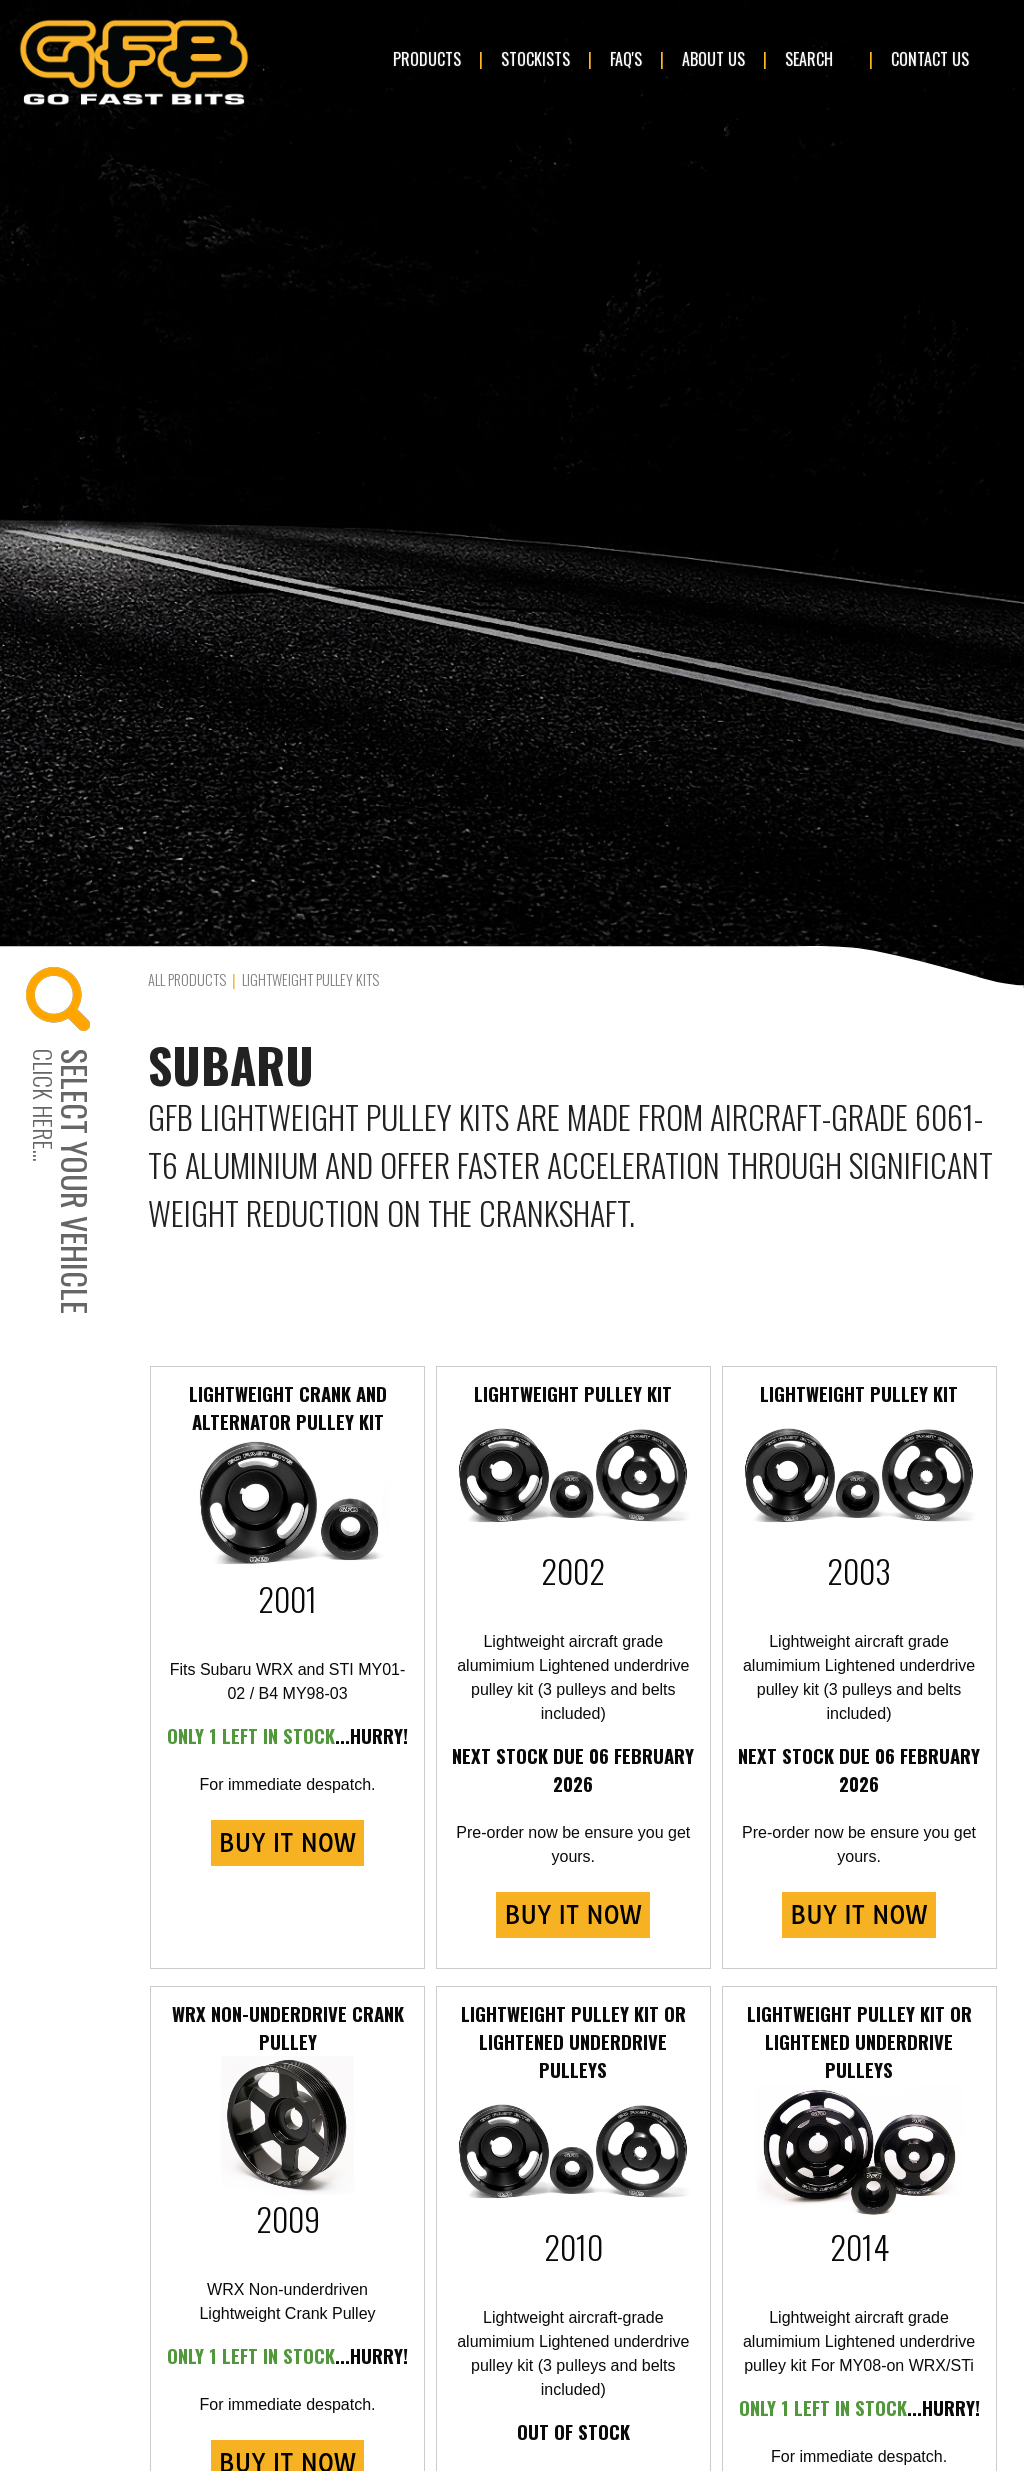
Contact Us (930, 59)
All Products (187, 979)
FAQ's (626, 59)
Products (427, 59)
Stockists (535, 59)
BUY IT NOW (287, 1843)
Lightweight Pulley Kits (310, 979)
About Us (713, 59)
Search (809, 59)
